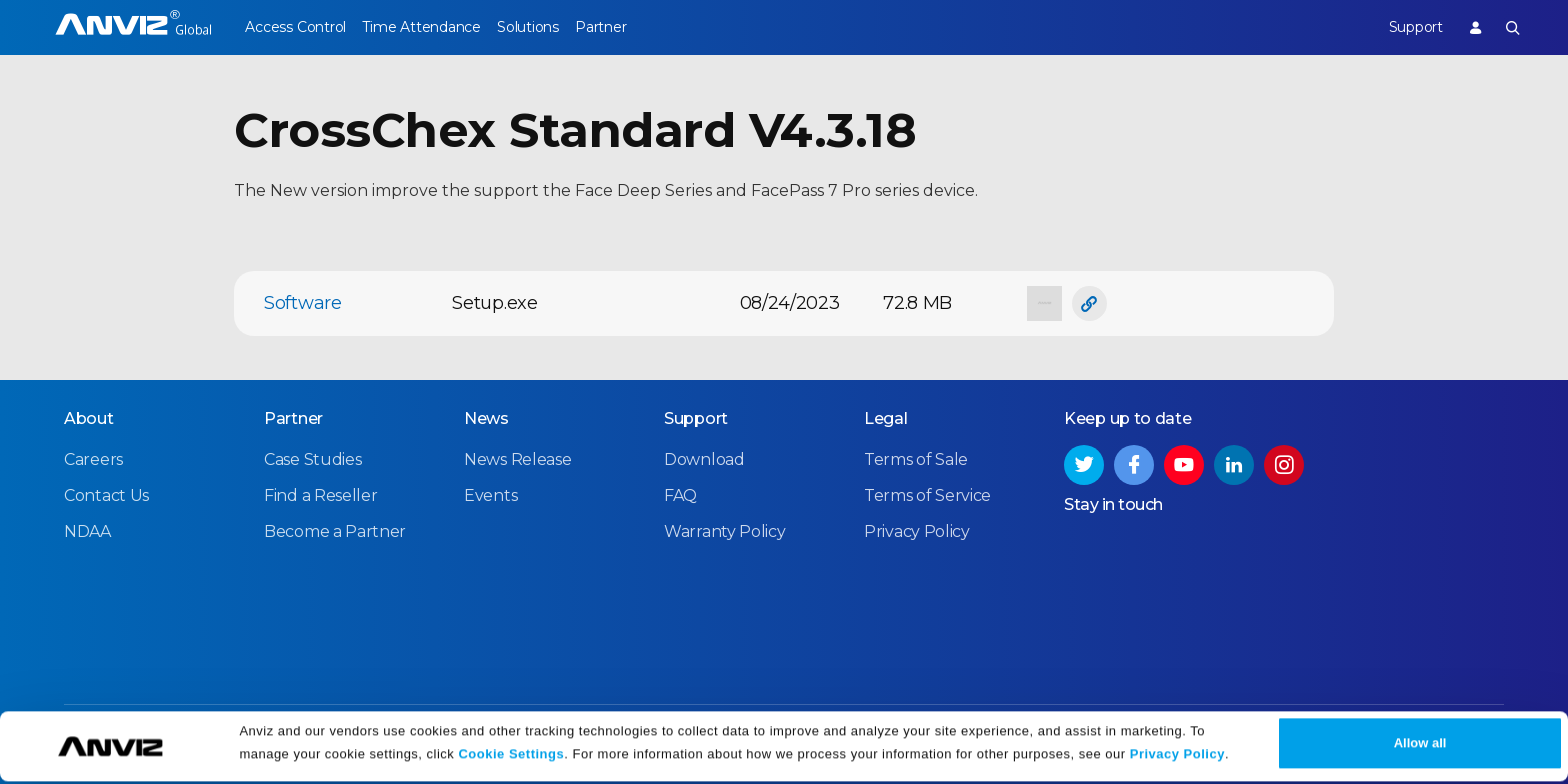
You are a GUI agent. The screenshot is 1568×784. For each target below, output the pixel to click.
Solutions (557, 27)
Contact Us (106, 494)
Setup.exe (494, 303)
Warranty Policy (725, 530)
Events (490, 494)
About (89, 417)
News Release (517, 458)
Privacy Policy (1177, 756)
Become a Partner (335, 530)
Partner (646, 27)
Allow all (1420, 745)
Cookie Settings (511, 756)
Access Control (295, 27)
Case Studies (312, 458)
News (486, 417)
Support (1400, 27)
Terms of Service (927, 494)
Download (704, 458)
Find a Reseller (321, 494)
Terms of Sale (916, 458)
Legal (886, 417)
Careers (93, 458)
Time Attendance (436, 27)
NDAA (87, 530)
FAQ (680, 494)
